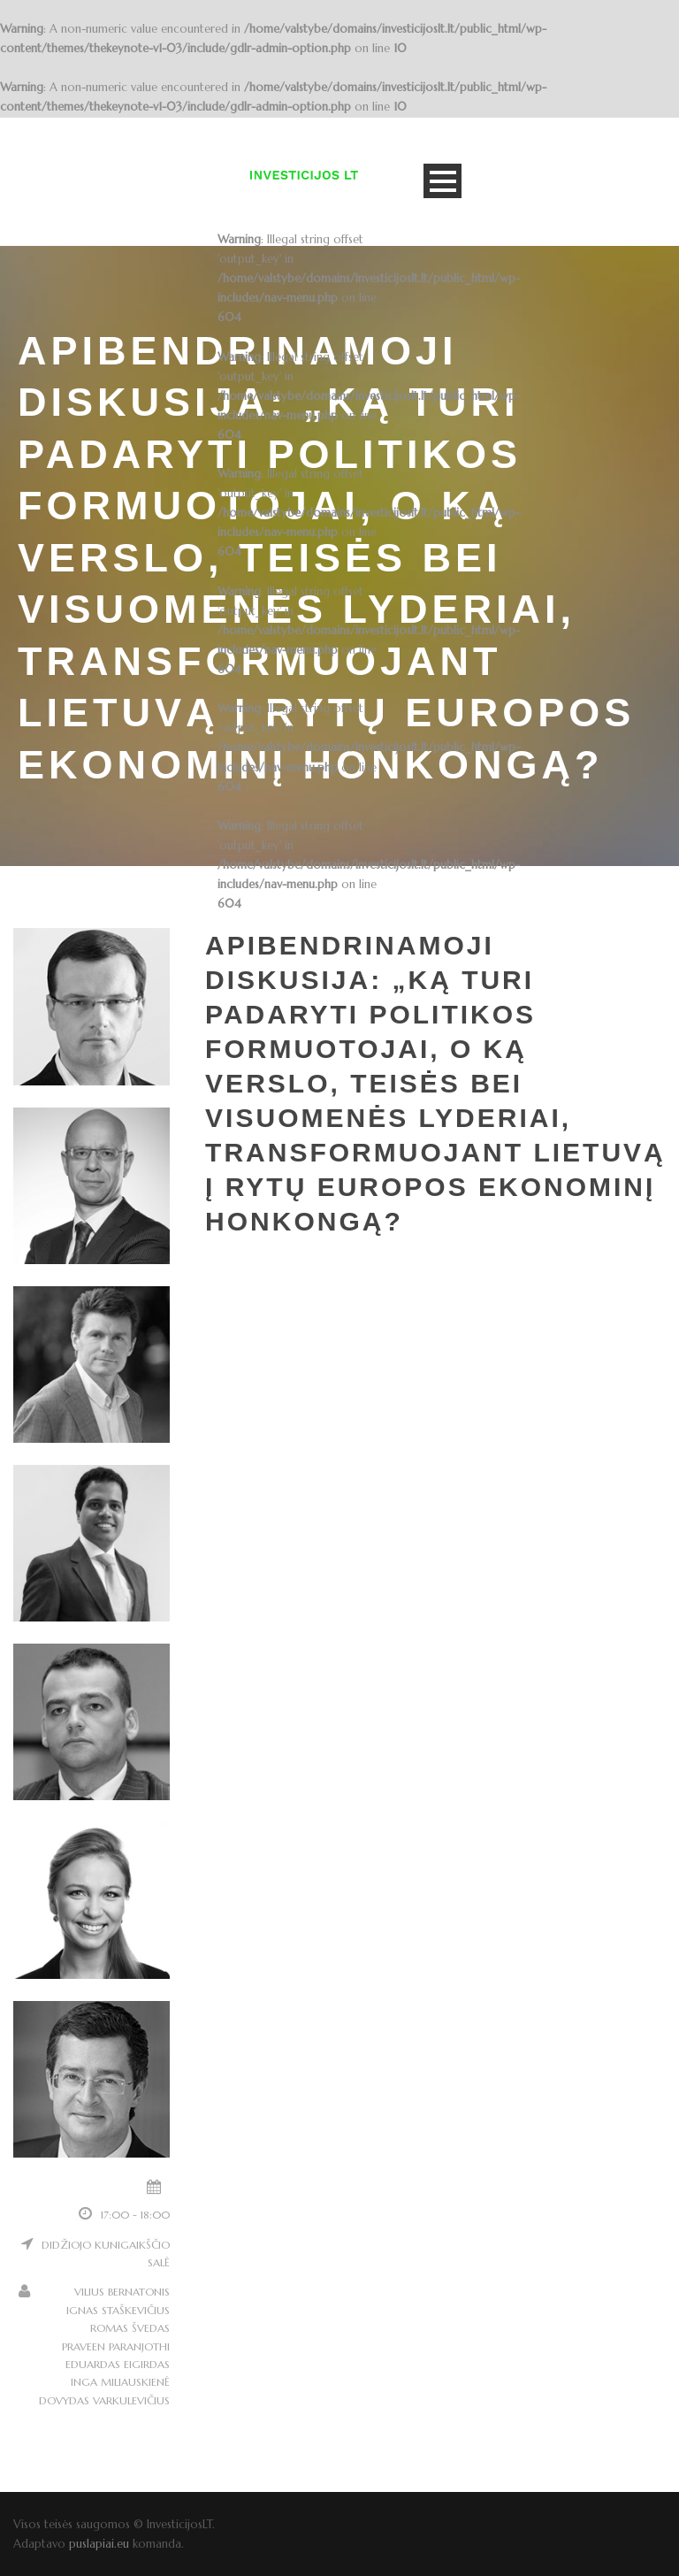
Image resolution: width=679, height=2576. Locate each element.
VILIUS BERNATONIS (122, 2291)
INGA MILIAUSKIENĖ (120, 2381)
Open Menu (442, 181)
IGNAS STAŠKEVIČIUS (118, 2310)
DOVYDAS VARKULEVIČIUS (104, 2400)
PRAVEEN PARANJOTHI (116, 2346)
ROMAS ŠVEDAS (130, 2327)
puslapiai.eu (99, 2543)
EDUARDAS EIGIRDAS (117, 2364)
